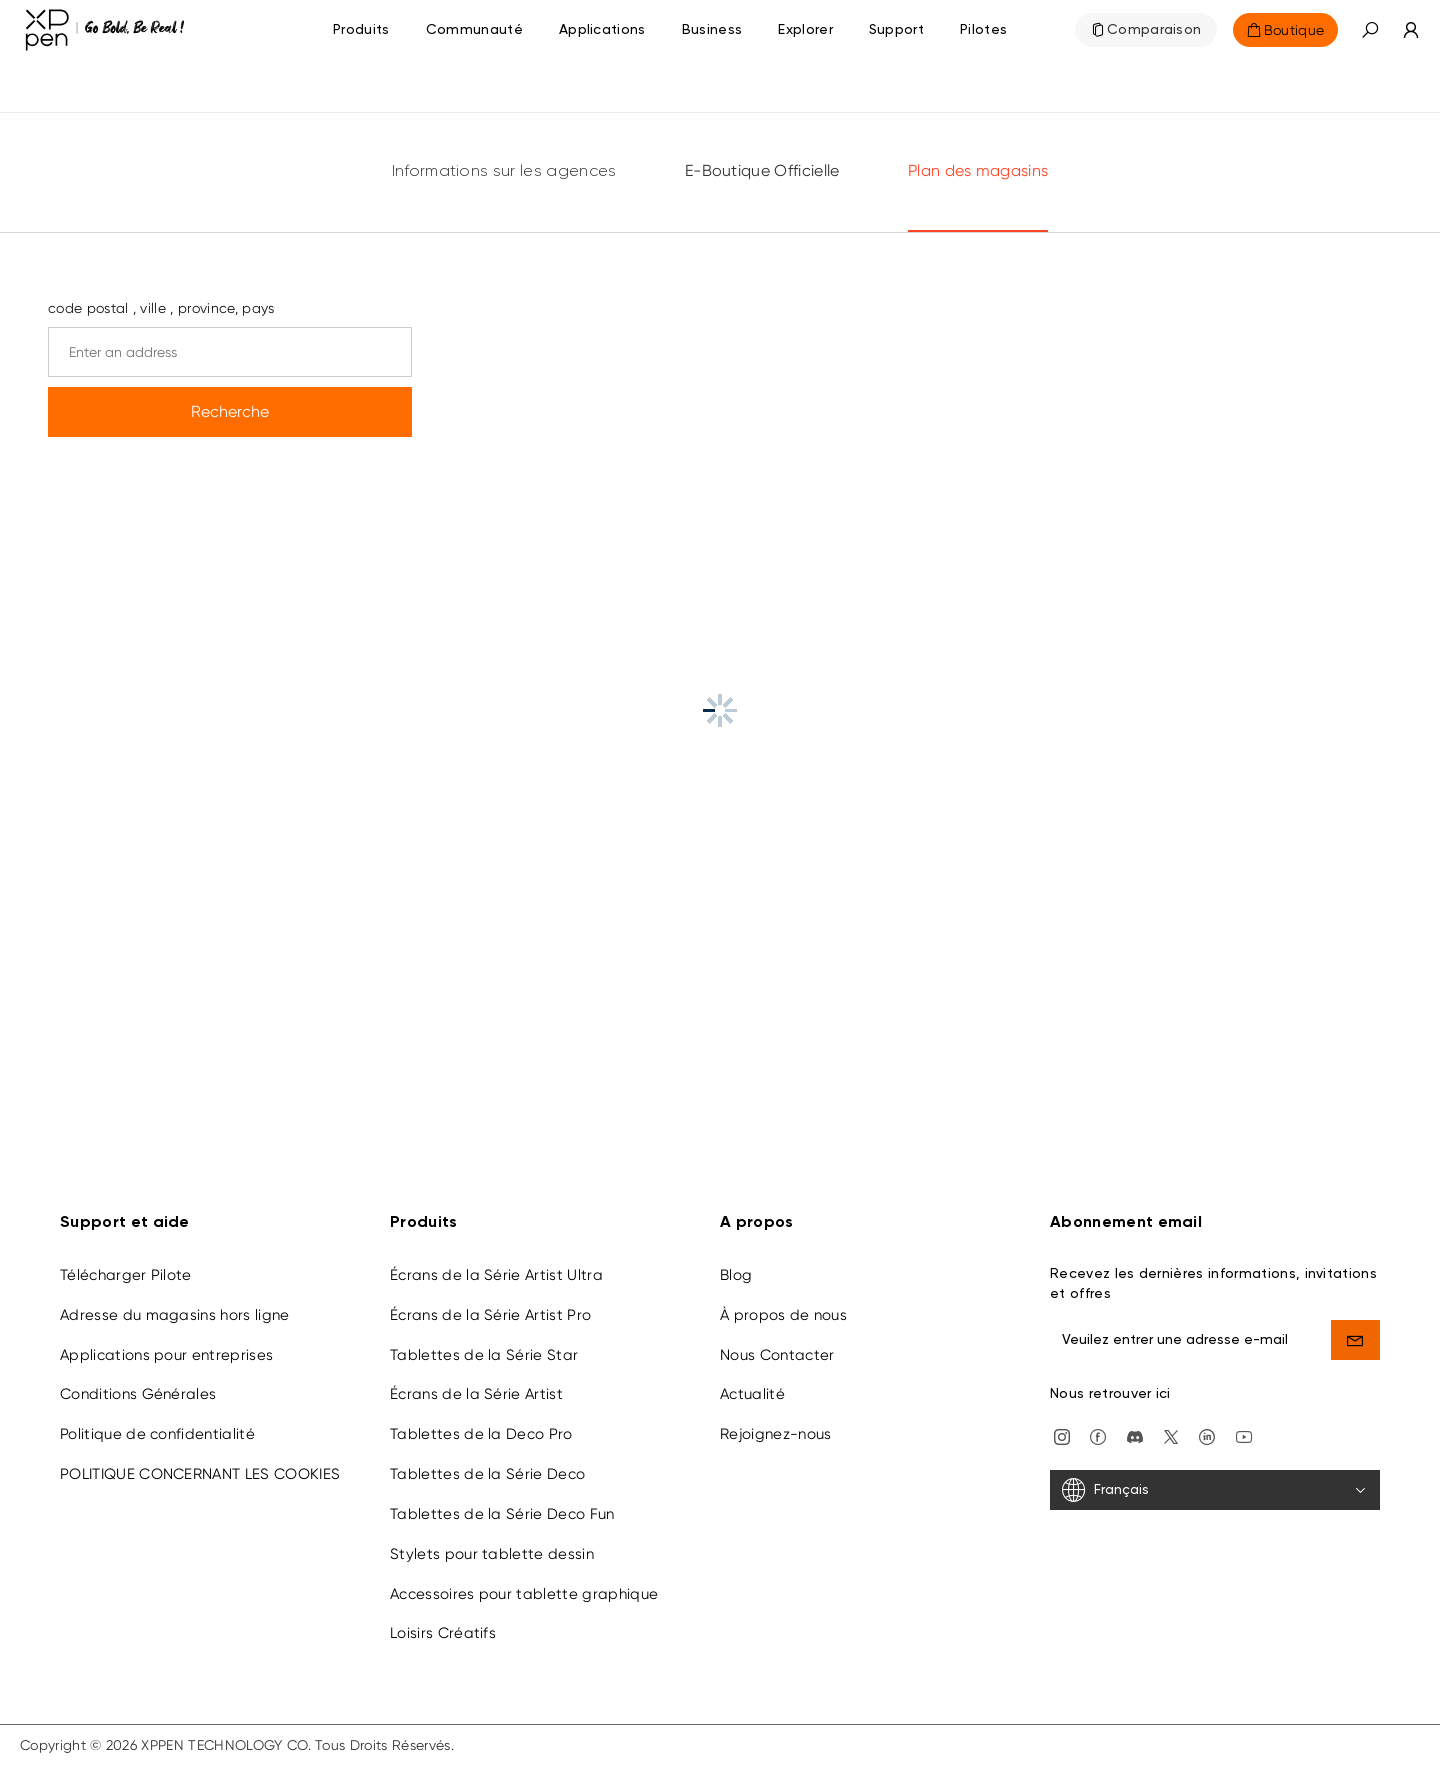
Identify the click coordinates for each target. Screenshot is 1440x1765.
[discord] (1135, 1435)
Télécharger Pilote (126, 1275)
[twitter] (1171, 1435)
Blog (736, 1275)
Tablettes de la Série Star (484, 1355)
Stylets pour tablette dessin (492, 1554)
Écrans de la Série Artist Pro (490, 1315)
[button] (1370, 30)
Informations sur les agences (504, 172)
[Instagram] (1062, 1435)
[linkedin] (1207, 1435)
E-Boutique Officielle (762, 170)
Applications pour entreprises (166, 1355)
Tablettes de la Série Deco (487, 1474)
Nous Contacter (777, 1355)
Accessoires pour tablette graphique (524, 1594)
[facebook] (1098, 1435)
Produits (361, 30)
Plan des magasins (978, 170)
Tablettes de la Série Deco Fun (502, 1514)
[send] (1356, 1340)
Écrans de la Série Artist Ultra (496, 1275)
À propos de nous (783, 1315)
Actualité (752, 1394)
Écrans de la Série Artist (476, 1394)
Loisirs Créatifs (443, 1633)
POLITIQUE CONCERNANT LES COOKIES (200, 1474)
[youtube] (1244, 1435)
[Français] (1215, 1490)
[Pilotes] (983, 30)
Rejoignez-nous (775, 1434)
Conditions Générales (138, 1394)
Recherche (230, 411)
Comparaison (1154, 30)
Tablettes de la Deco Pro (481, 1434)
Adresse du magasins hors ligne (175, 1315)
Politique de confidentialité (157, 1434)
